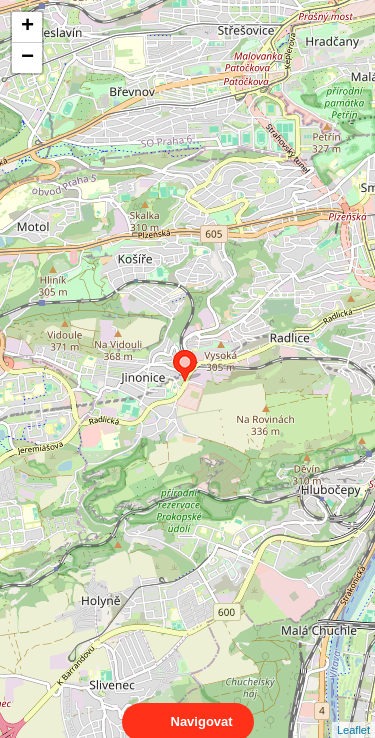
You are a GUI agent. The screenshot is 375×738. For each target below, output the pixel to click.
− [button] (27, 58)
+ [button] (27, 27)
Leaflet (353, 712)
